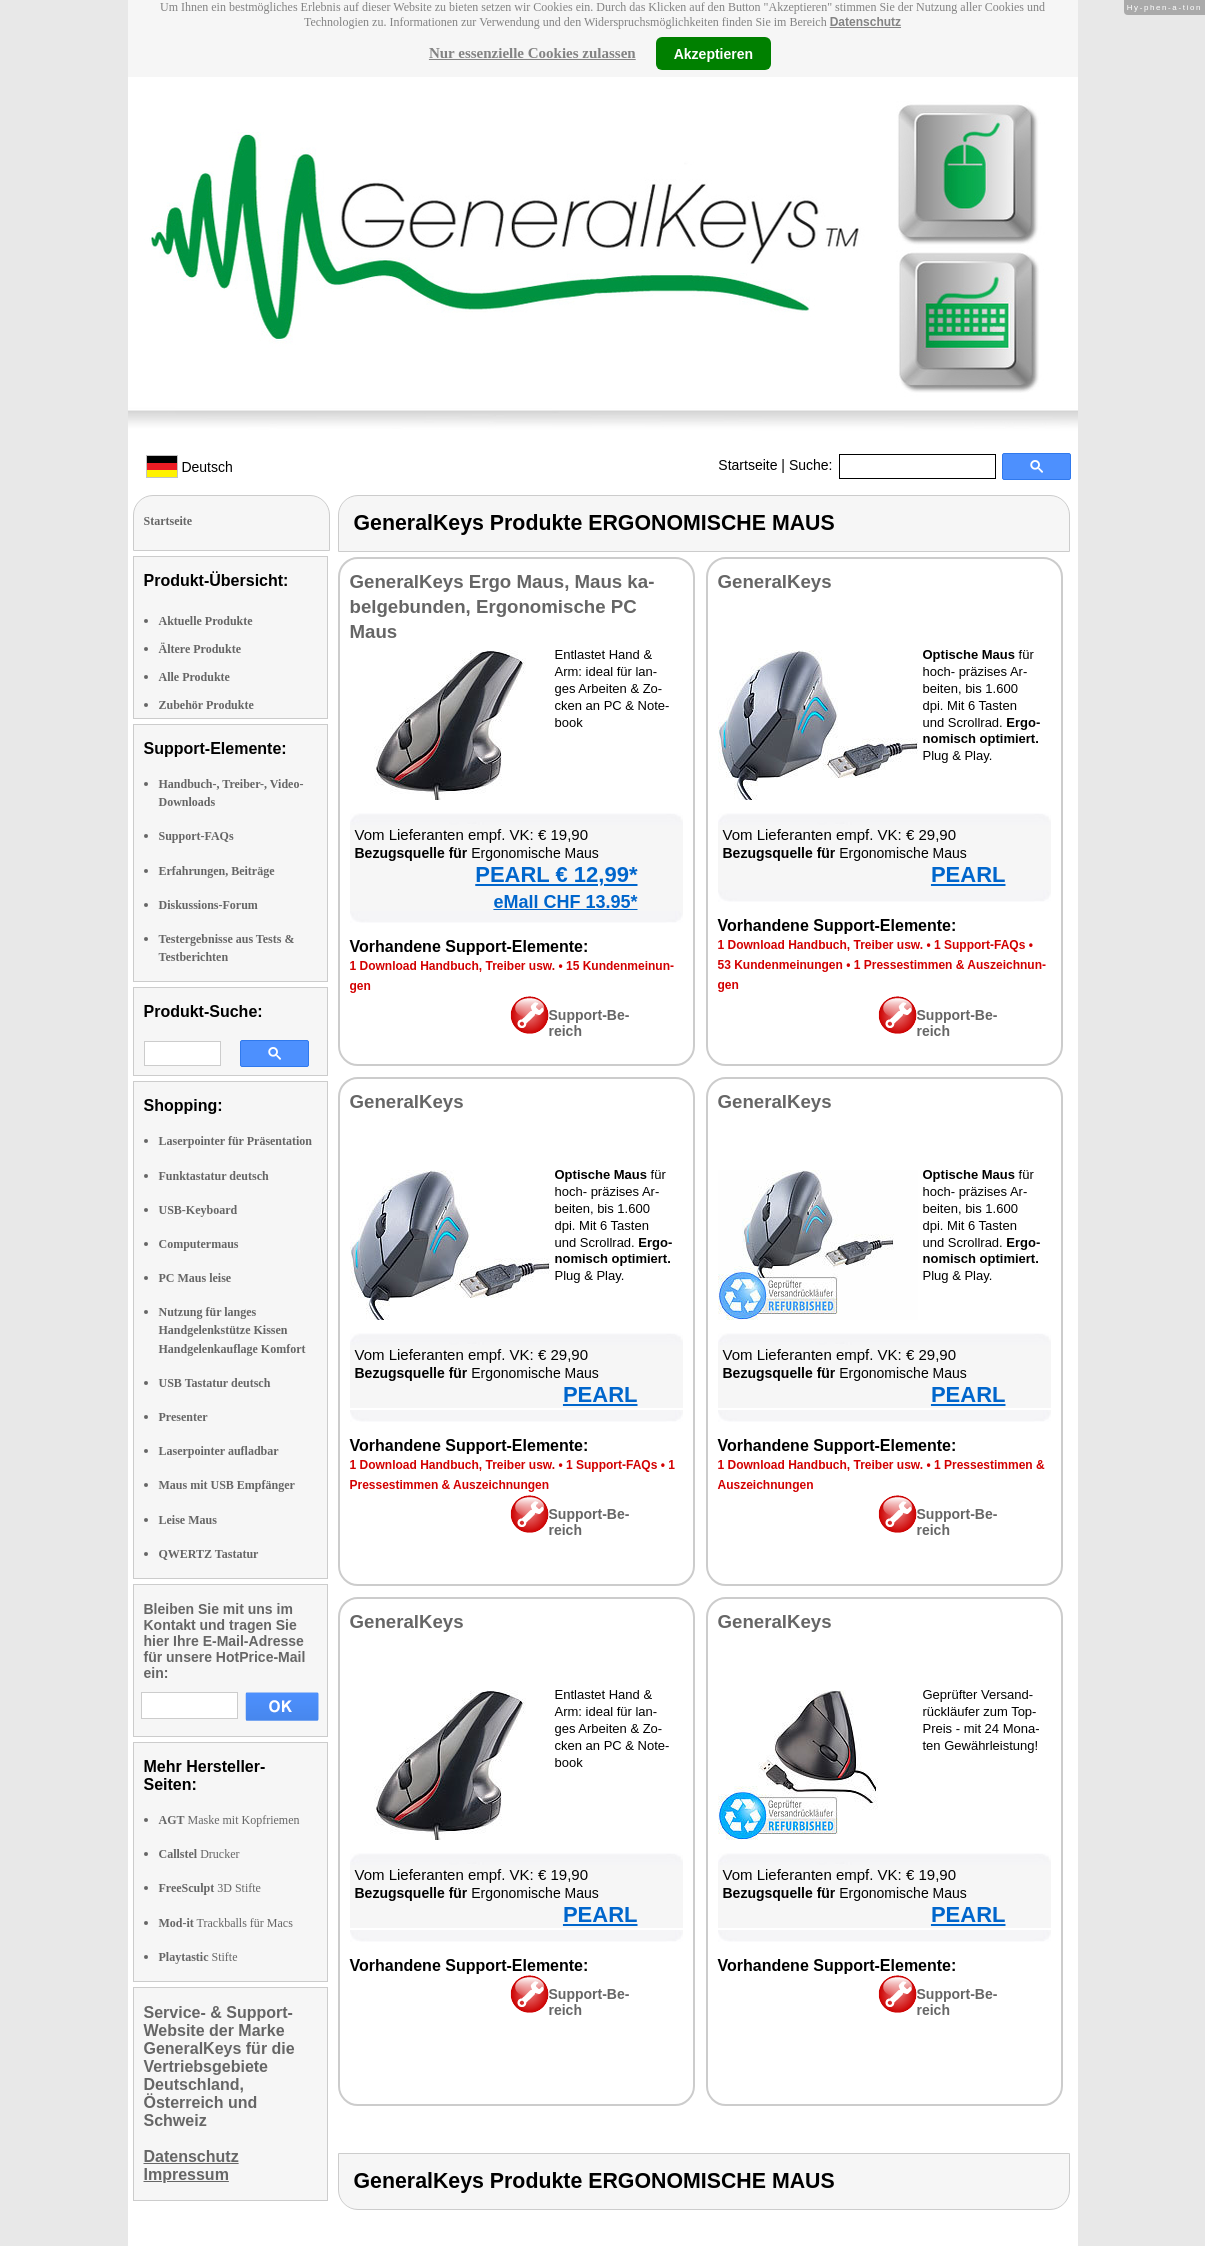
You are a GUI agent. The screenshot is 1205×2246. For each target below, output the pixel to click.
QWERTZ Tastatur (209, 1554)
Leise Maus (188, 1520)
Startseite (747, 465)
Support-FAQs (196, 836)
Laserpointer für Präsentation (236, 1141)
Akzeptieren (713, 53)
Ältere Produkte (200, 649)
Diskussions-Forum (208, 905)
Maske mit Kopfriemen (229, 1820)
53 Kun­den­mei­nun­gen (780, 965)
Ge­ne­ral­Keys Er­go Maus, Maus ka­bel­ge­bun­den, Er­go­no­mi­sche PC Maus (502, 606)
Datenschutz (865, 22)
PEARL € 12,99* (556, 874)
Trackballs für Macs (226, 1923)
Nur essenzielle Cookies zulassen (532, 53)
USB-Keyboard (198, 1210)
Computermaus (199, 1244)
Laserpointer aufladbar (219, 1451)
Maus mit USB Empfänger (227, 1485)
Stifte (198, 1957)
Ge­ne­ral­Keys (775, 581)
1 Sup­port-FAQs (979, 945)
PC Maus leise (195, 1278)
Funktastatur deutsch (214, 1176)
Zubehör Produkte (206, 705)
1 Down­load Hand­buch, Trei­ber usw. (453, 966)
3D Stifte (210, 1888)
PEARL (968, 874)
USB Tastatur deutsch (215, 1383)
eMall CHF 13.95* (565, 902)
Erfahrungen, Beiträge (217, 871)
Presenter (183, 1417)
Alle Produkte (194, 677)
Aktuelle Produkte (206, 621)
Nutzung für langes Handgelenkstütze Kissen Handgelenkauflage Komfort (232, 1330)
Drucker (199, 1854)
